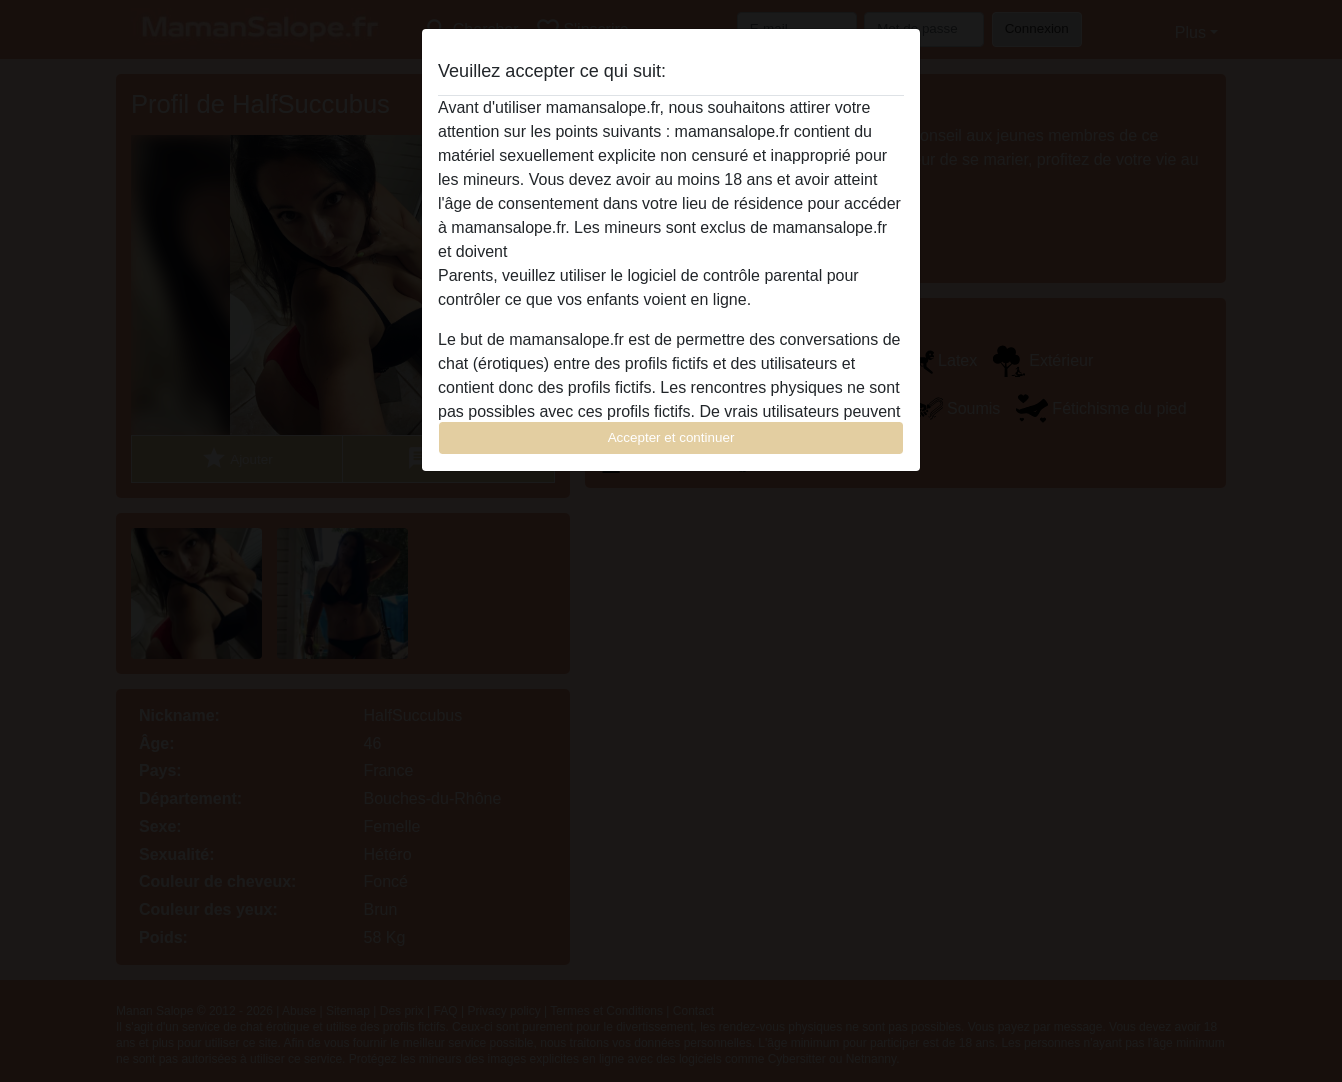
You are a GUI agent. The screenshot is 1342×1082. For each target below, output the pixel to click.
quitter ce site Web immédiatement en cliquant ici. (688, 251)
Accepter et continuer (671, 437)
